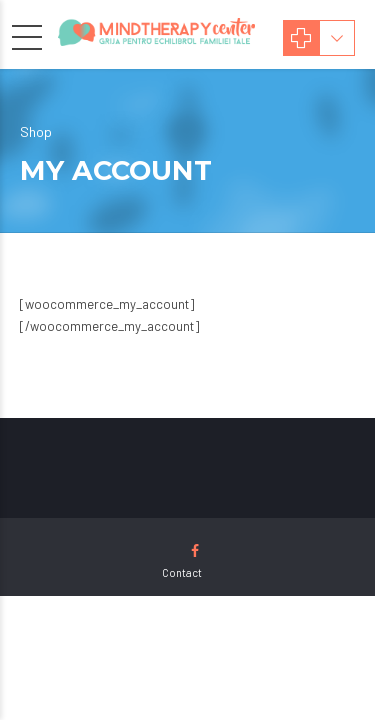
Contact (182, 572)
